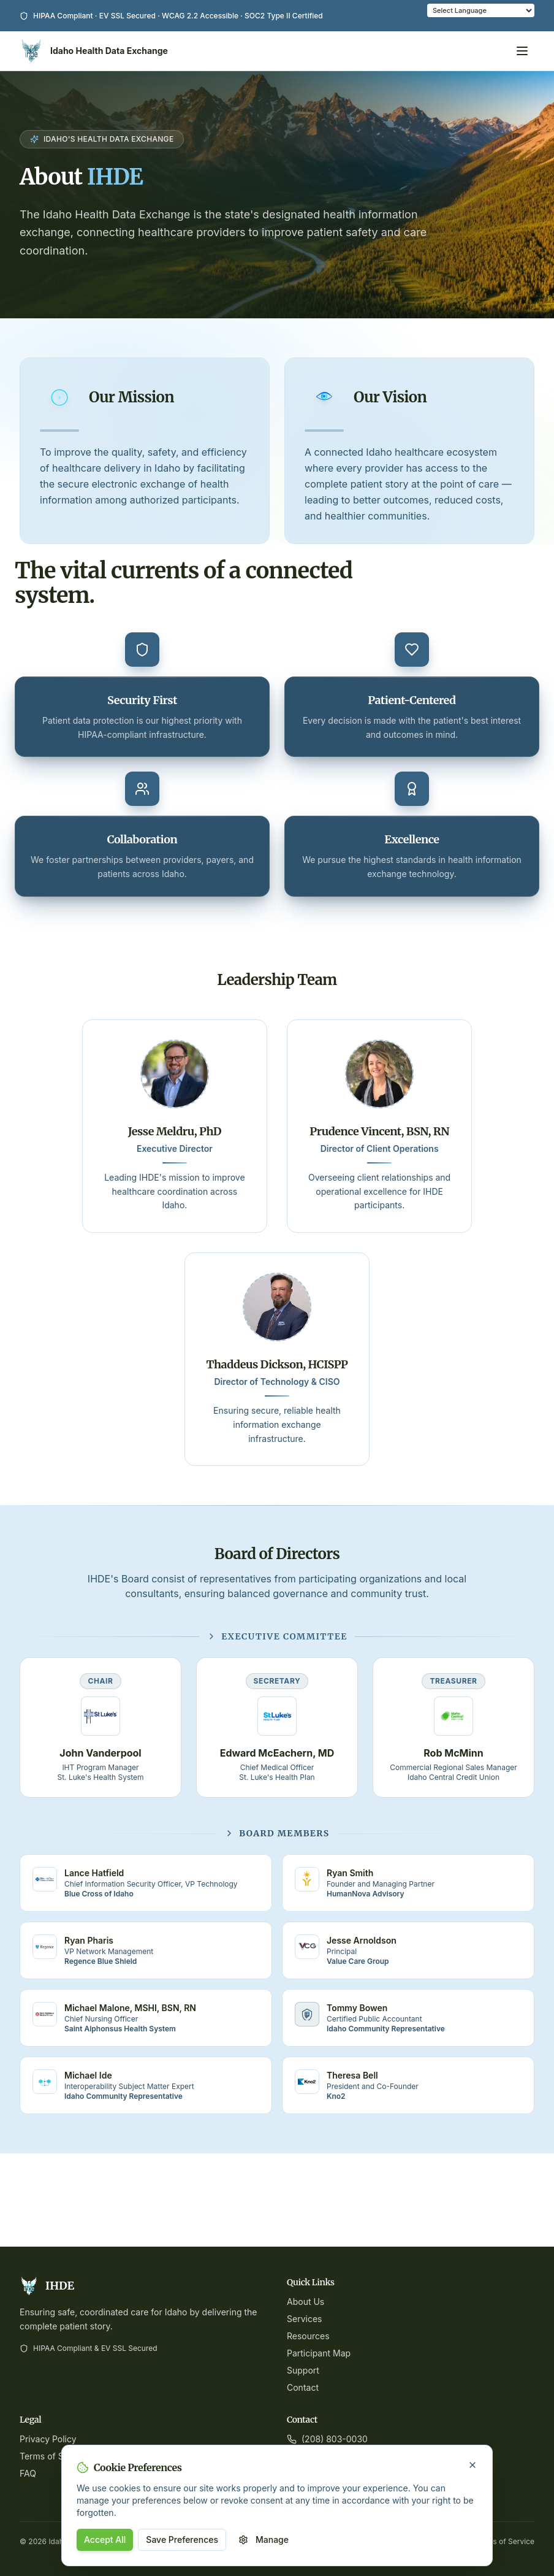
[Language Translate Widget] (480, 10)
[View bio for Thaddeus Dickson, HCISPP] (277, 1324)
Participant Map (319, 2353)
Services (304, 2318)
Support (303, 2370)
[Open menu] (522, 51)
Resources (308, 2336)
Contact (303, 2387)
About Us (305, 2301)
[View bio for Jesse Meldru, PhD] (179, 1074)
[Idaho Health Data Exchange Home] (94, 51)
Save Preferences (182, 2539)
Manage (263, 2539)
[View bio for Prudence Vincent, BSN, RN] (375, 1074)
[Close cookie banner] (472, 2465)
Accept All (105, 2539)
